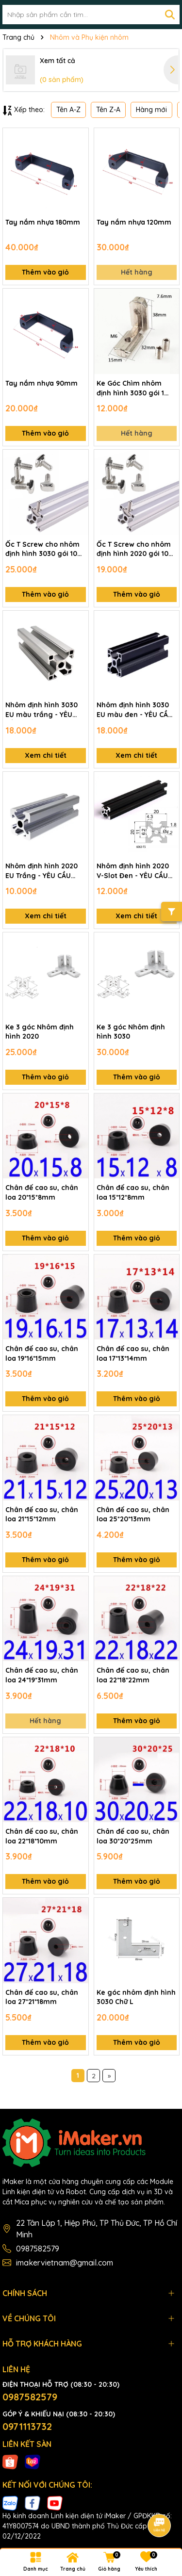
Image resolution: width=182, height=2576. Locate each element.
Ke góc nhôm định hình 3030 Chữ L (136, 1997)
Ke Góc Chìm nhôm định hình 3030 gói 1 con (130, 388)
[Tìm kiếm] (170, 14)
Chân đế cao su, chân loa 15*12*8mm (133, 1192)
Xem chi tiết (45, 755)
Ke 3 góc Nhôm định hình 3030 (131, 1032)
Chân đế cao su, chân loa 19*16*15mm (41, 1353)
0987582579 (37, 2248)
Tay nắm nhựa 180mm (42, 222)
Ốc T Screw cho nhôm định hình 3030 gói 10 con (42, 549)
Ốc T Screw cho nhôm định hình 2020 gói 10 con (134, 549)
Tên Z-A (108, 109)
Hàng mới (151, 109)
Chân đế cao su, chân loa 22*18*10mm (41, 1836)
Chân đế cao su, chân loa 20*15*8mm (41, 1192)
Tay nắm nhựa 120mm (134, 222)
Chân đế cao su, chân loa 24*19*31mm (41, 1675)
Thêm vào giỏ (45, 272)
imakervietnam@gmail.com (64, 2262)
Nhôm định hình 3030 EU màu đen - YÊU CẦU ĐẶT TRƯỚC (135, 710)
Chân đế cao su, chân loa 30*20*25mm (133, 1836)
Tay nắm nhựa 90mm (41, 383)
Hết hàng (136, 272)
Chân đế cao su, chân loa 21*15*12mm (41, 1514)
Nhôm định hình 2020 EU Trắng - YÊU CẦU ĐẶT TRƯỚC (41, 871)
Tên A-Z (68, 109)
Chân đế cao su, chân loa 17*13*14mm (133, 1353)
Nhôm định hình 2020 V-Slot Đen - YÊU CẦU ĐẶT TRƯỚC (133, 871)
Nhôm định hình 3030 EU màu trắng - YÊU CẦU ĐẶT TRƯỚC (41, 710)
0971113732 (27, 2426)
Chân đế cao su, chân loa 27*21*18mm (41, 1997)
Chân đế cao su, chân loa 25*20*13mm (133, 1514)
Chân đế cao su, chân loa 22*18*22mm (133, 1675)
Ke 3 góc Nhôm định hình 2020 (39, 1032)
